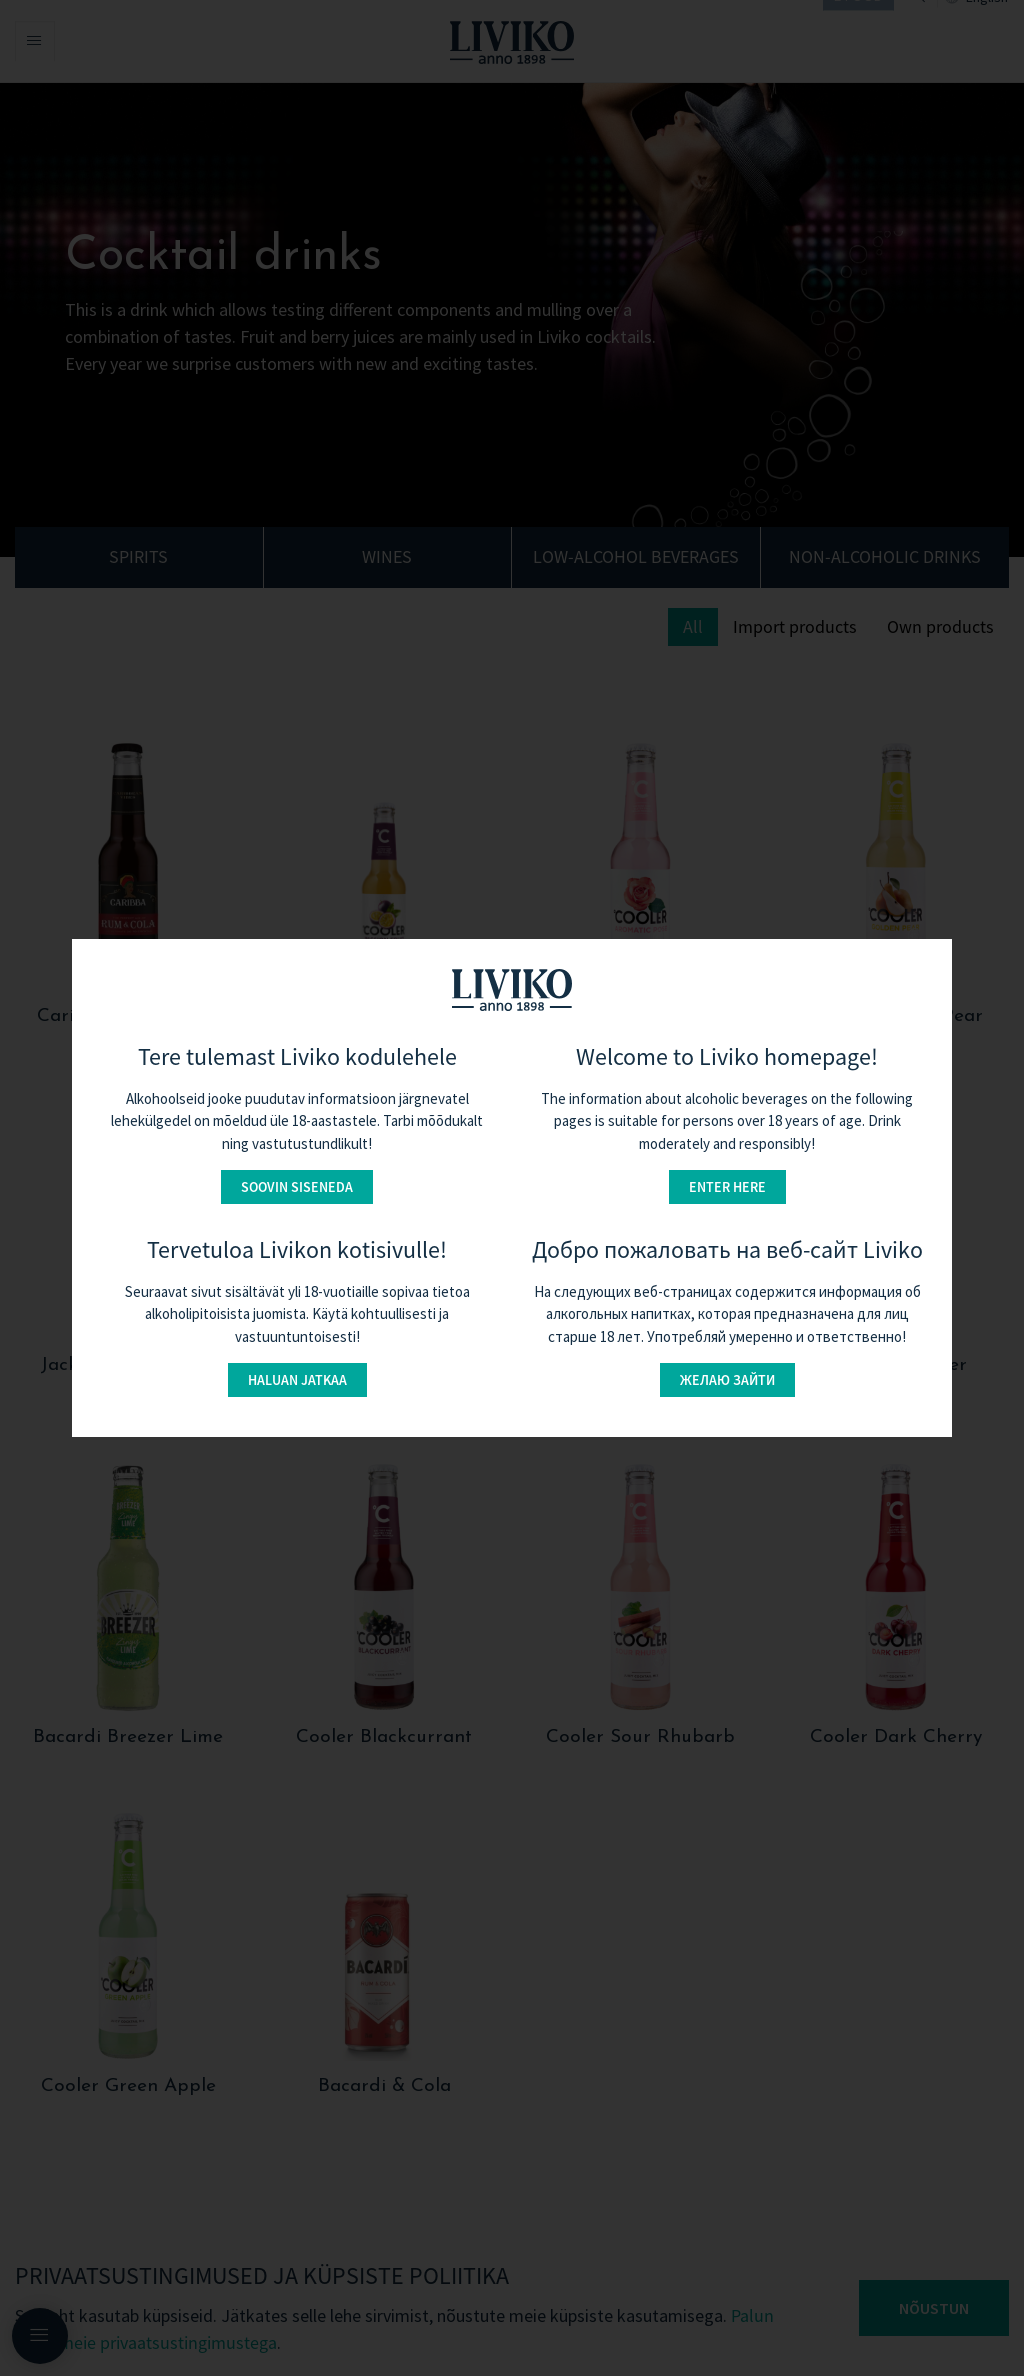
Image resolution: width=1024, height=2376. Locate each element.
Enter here (727, 1187)
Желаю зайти (727, 1380)
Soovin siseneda (297, 1187)
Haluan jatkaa (297, 1380)
